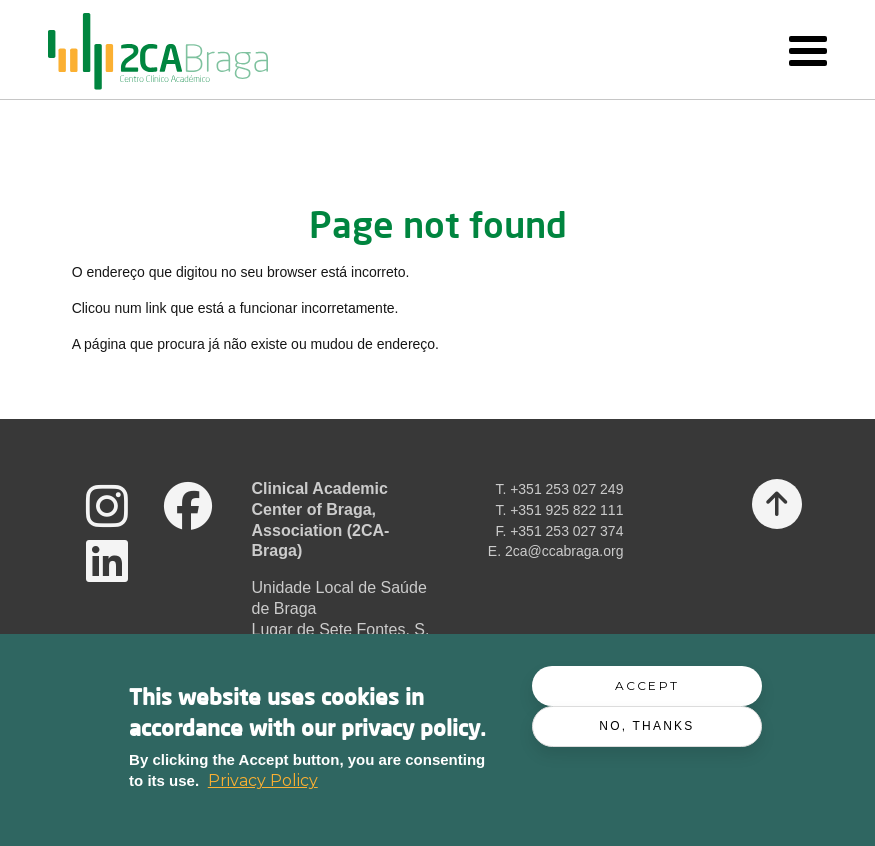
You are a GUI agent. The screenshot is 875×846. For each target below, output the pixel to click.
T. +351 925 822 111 (559, 510)
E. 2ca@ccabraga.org (556, 551)
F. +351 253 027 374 (559, 531)
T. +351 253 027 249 (559, 489)
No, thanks (646, 728)
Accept (647, 688)
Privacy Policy (263, 783)
